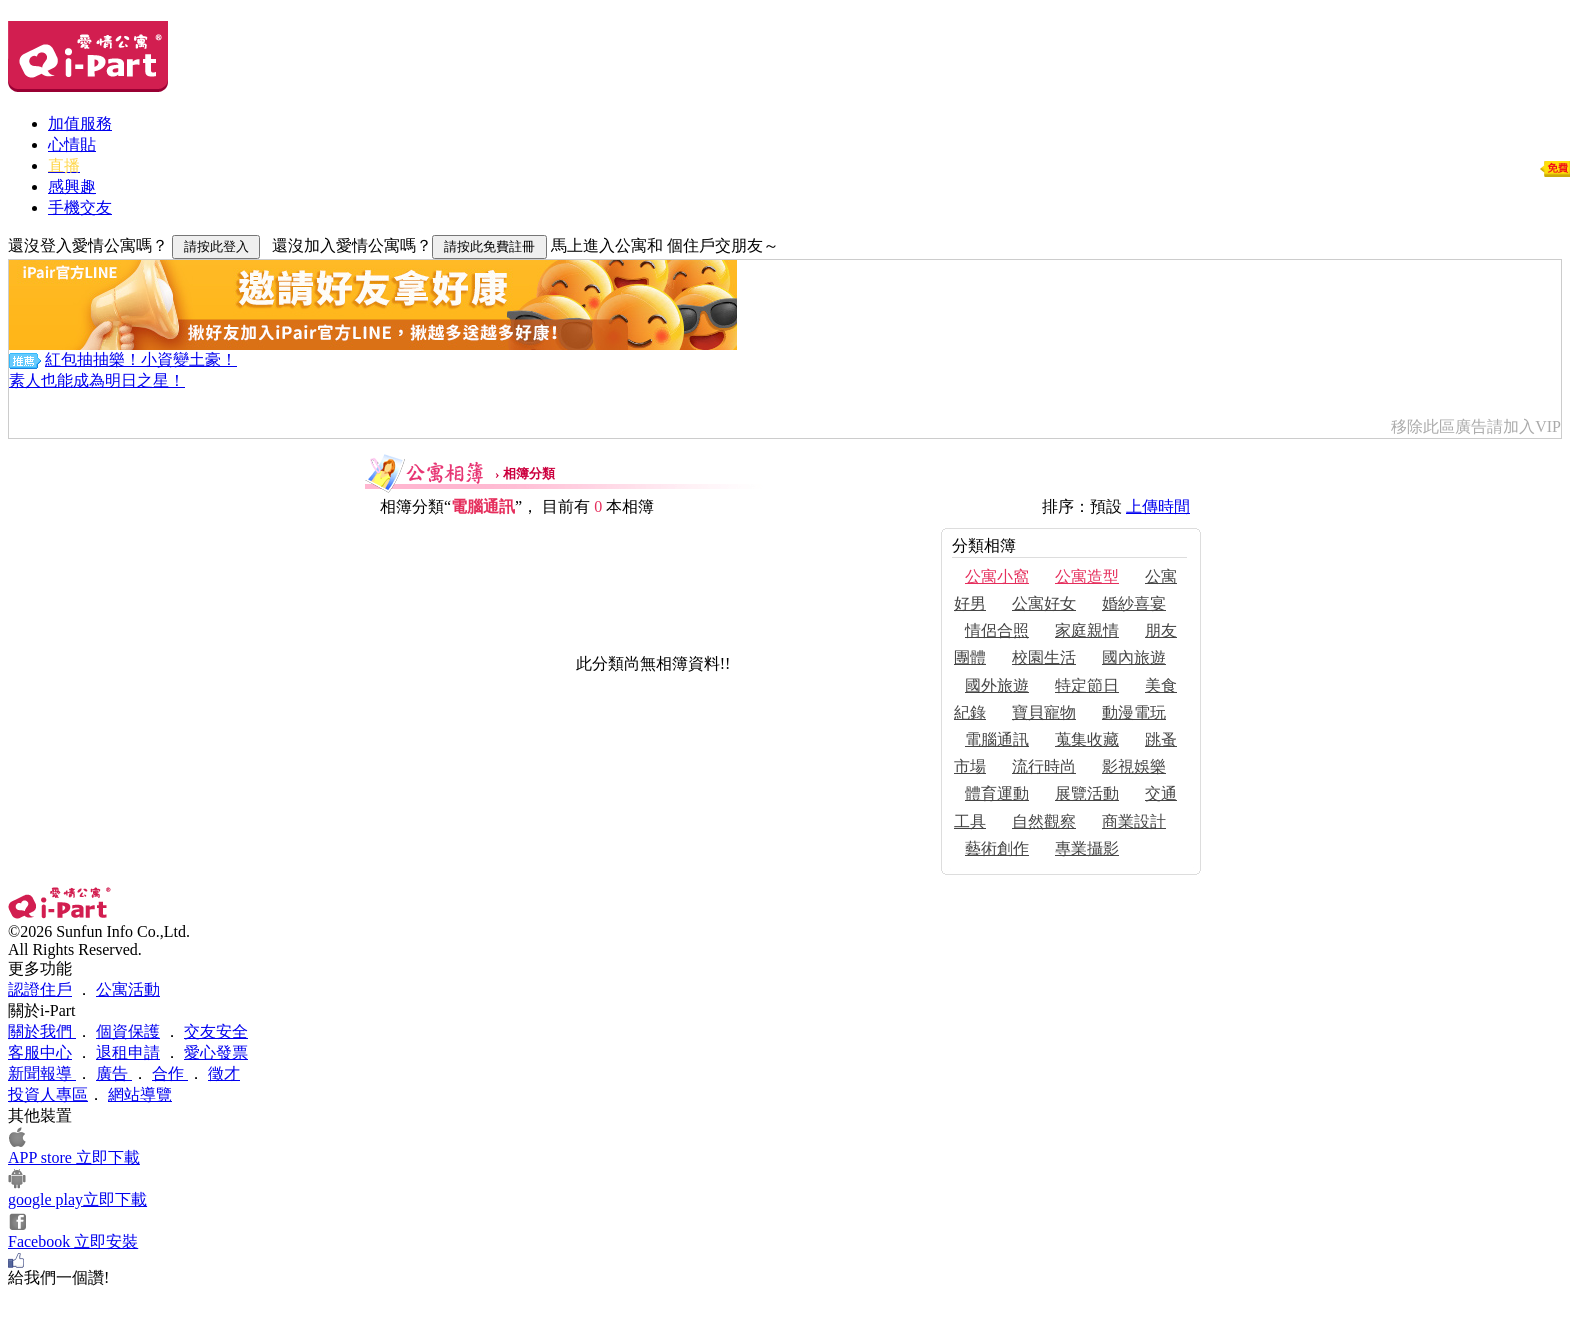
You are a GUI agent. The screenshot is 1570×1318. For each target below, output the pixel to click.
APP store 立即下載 (74, 1157)
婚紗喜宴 (1134, 603)
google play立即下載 (77, 1199)
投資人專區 (48, 1094)
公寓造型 (1087, 576)
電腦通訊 (997, 739)
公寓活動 (128, 989)
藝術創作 (997, 848)
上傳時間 (1158, 506)
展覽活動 (1087, 793)
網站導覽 (140, 1094)
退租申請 (128, 1052)
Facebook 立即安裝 (73, 1241)
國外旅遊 (997, 685)
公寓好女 (1044, 603)
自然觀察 (1044, 821)
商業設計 (1134, 821)
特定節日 (1087, 685)
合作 (170, 1073)
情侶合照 (997, 630)
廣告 (114, 1073)
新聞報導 (42, 1073)
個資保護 (128, 1031)
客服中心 (40, 1052)
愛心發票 (216, 1052)
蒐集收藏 (1087, 739)
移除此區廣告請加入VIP (1476, 426)
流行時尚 (1044, 766)
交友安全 (216, 1031)
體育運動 (997, 793)
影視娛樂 (1134, 766)
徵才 (224, 1073)
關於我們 (42, 1031)
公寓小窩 (997, 576)
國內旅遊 (1134, 657)
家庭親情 (1087, 630)
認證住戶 (40, 989)
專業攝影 (1087, 848)
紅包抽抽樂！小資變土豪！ (141, 359)
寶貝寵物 (1044, 712)
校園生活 (1044, 657)
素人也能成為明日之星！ (97, 380)
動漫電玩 (1134, 712)
